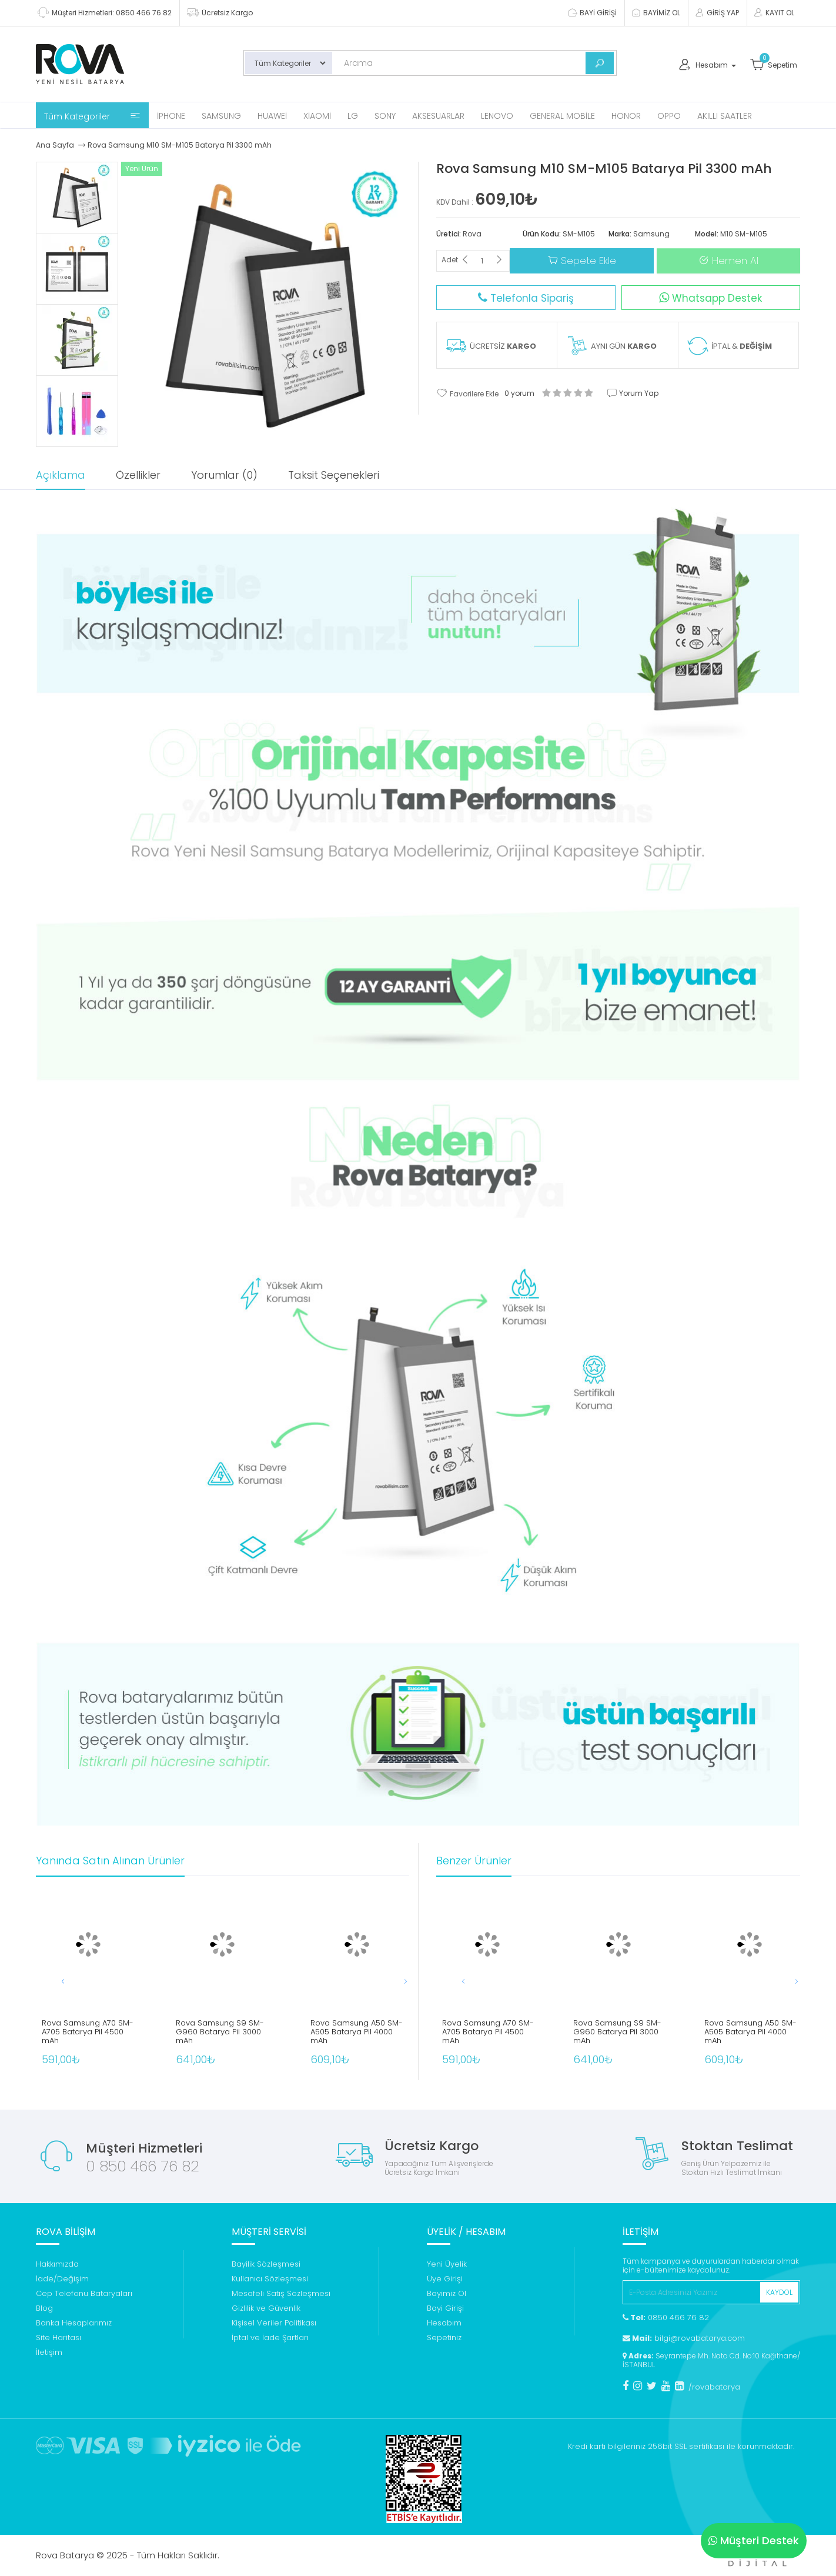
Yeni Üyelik (447, 2264)
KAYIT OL (773, 13)
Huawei (272, 116)
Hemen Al (728, 260)
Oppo (669, 116)
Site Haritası (58, 2337)
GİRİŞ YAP (716, 13)
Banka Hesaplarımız (74, 2322)
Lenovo (497, 116)
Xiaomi (317, 116)
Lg (352, 116)
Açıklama (60, 475)
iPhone (171, 116)
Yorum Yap (632, 393)
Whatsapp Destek (710, 298)
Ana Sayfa (55, 145)
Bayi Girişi (445, 2308)
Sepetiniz (444, 2337)
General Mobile (562, 116)
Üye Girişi (445, 2278)
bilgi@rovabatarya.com (684, 2338)
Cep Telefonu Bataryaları (84, 2293)
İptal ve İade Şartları (270, 2337)
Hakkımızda (57, 2264)
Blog (44, 2308)
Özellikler (138, 475)
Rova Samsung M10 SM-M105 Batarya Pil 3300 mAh (180, 145)
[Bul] (600, 63)
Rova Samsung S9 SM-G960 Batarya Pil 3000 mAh (220, 2032)
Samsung (221, 116)
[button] (394, 1981)
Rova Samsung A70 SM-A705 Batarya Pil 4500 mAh (87, 2032)
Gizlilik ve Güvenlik (266, 2308)
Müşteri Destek (753, 2540)
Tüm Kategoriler (92, 116)
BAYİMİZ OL (655, 13)
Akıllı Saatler (724, 116)
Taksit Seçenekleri (333, 475)
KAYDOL (779, 2292)
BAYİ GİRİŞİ (592, 13)
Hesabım (444, 2322)
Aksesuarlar (438, 116)
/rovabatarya (714, 2387)
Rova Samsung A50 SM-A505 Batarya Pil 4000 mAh (356, 2032)
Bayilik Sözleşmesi (266, 2264)
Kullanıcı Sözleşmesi (270, 2278)
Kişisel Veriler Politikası (274, 2322)
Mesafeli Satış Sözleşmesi (281, 2293)
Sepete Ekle (581, 260)
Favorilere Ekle (467, 393)
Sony (385, 116)
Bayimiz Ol (446, 2293)
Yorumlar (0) (224, 475)
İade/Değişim (62, 2278)
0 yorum (519, 393)
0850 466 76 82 (666, 2317)
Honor (626, 116)
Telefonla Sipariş (526, 298)
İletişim (49, 2352)
